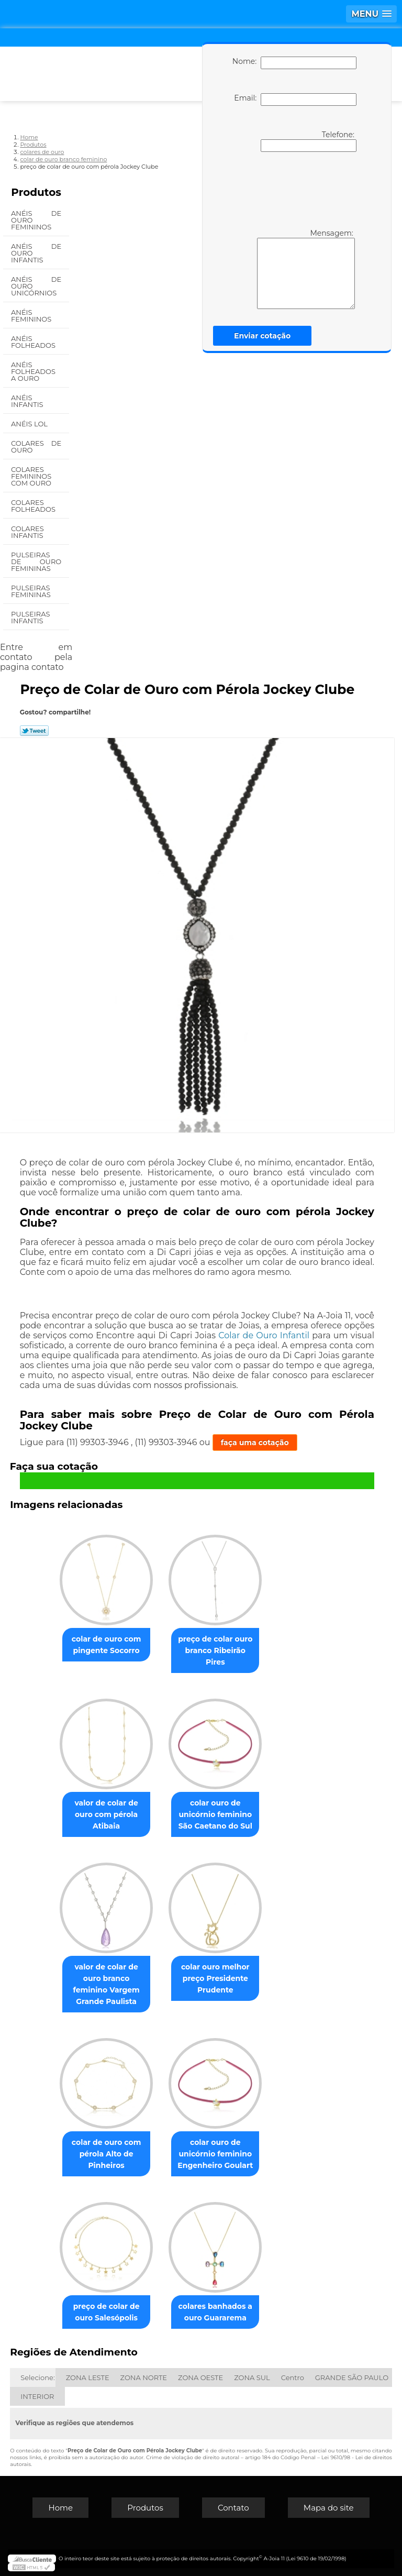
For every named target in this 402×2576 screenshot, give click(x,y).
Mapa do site (329, 2508)
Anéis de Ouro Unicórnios (36, 286)
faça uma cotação (255, 1442)
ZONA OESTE (200, 2377)
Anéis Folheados (34, 341)
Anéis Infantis (28, 401)
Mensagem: (306, 268)
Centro (292, 2377)
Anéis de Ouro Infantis (36, 253)
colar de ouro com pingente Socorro (106, 1644)
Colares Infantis (28, 532)
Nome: (294, 63)
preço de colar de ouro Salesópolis (106, 2312)
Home (60, 2508)
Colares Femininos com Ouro (32, 476)
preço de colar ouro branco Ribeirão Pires (215, 1650)
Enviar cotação (262, 335)
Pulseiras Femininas (31, 591)
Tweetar (34, 730)
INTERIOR (37, 2396)
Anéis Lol (30, 424)
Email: (295, 99)
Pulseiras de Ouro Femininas (36, 562)
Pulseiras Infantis (30, 617)
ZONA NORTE (143, 2377)
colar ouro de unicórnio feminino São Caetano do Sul (215, 1814)
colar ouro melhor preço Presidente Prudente (215, 1978)
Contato (233, 2508)
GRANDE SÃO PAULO (351, 2377)
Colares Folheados (34, 505)
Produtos (36, 192)
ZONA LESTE (87, 2377)
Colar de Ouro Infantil (263, 1335)
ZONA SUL (252, 2377)
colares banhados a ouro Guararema (215, 2312)
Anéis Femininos (32, 315)
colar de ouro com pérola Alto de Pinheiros (106, 2154)
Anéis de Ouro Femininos (36, 220)
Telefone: (308, 141)
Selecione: (37, 2377)
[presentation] (292, 189)
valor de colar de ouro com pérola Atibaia (106, 1814)
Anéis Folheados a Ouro (33, 371)
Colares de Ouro (36, 446)
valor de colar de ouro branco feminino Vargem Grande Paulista (106, 1984)
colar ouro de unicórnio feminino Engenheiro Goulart (215, 2154)
